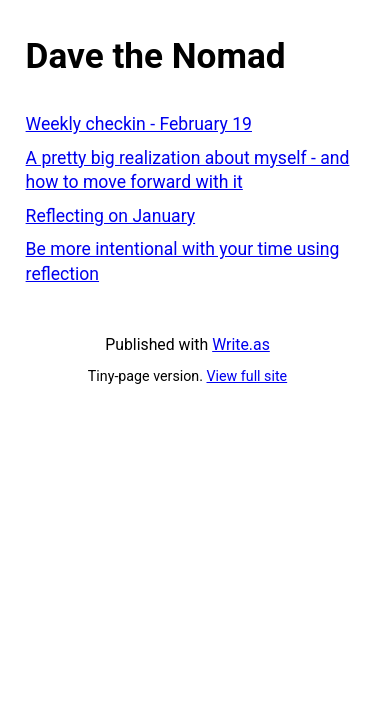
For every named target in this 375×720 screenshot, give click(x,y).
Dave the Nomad (156, 56)
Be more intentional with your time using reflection (183, 261)
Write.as (241, 344)
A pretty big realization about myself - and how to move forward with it (188, 170)
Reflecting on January (111, 216)
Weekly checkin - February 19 (139, 124)
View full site (247, 376)
